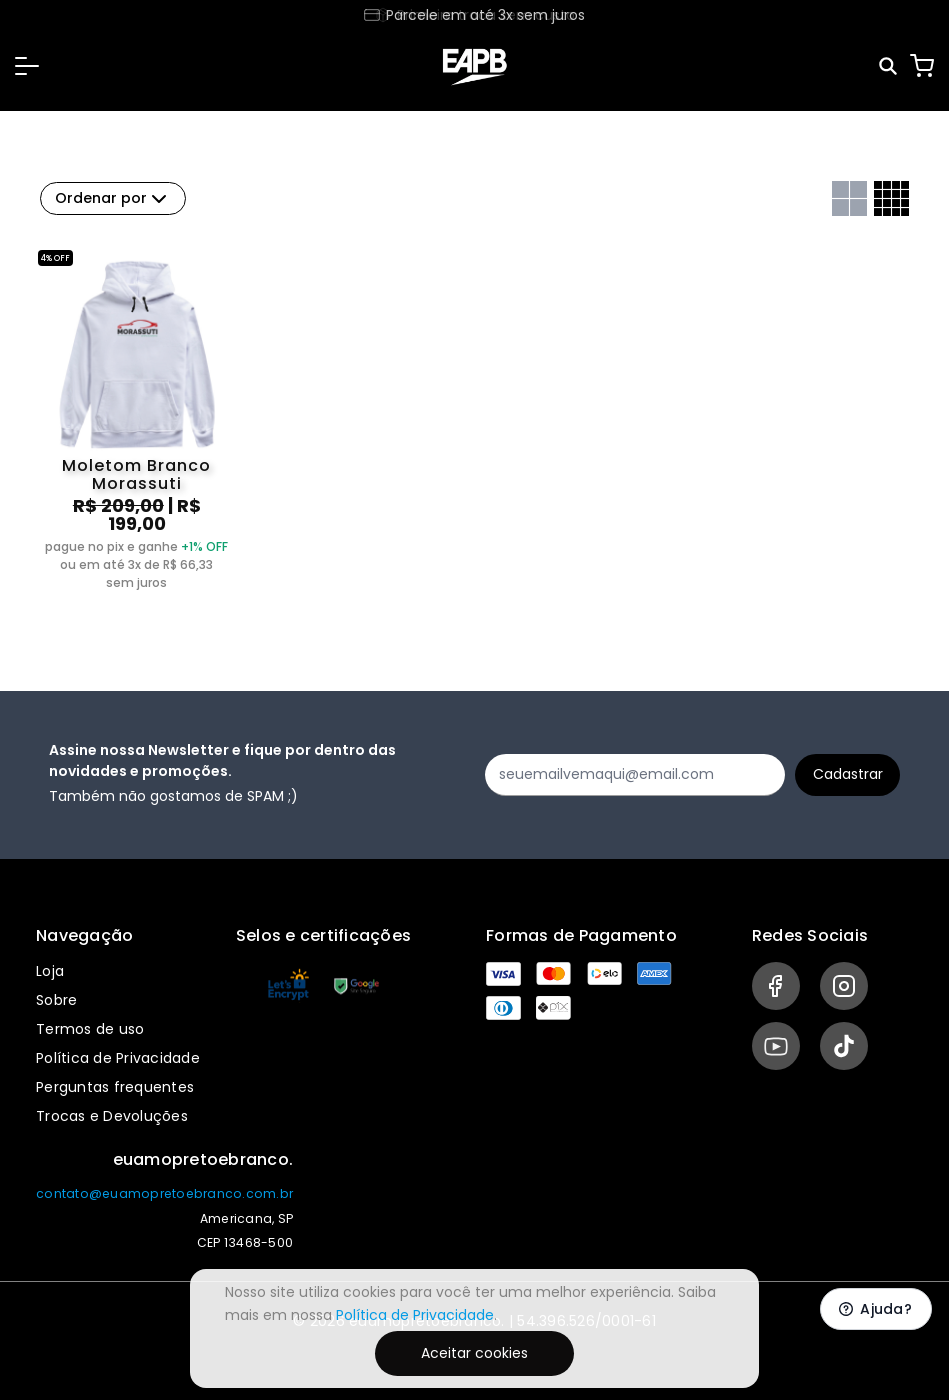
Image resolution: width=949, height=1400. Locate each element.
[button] (27, 66)
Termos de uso (90, 1029)
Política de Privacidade (118, 1058)
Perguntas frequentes (115, 1087)
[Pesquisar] (889, 66)
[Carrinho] (922, 66)
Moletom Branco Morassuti (136, 475)
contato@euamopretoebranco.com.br (164, 1193)
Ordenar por (113, 199)
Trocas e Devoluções (112, 1116)
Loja (50, 971)
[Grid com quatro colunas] (891, 198)
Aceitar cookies (474, 1353)
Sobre (56, 1000)
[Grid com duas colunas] (849, 198)
